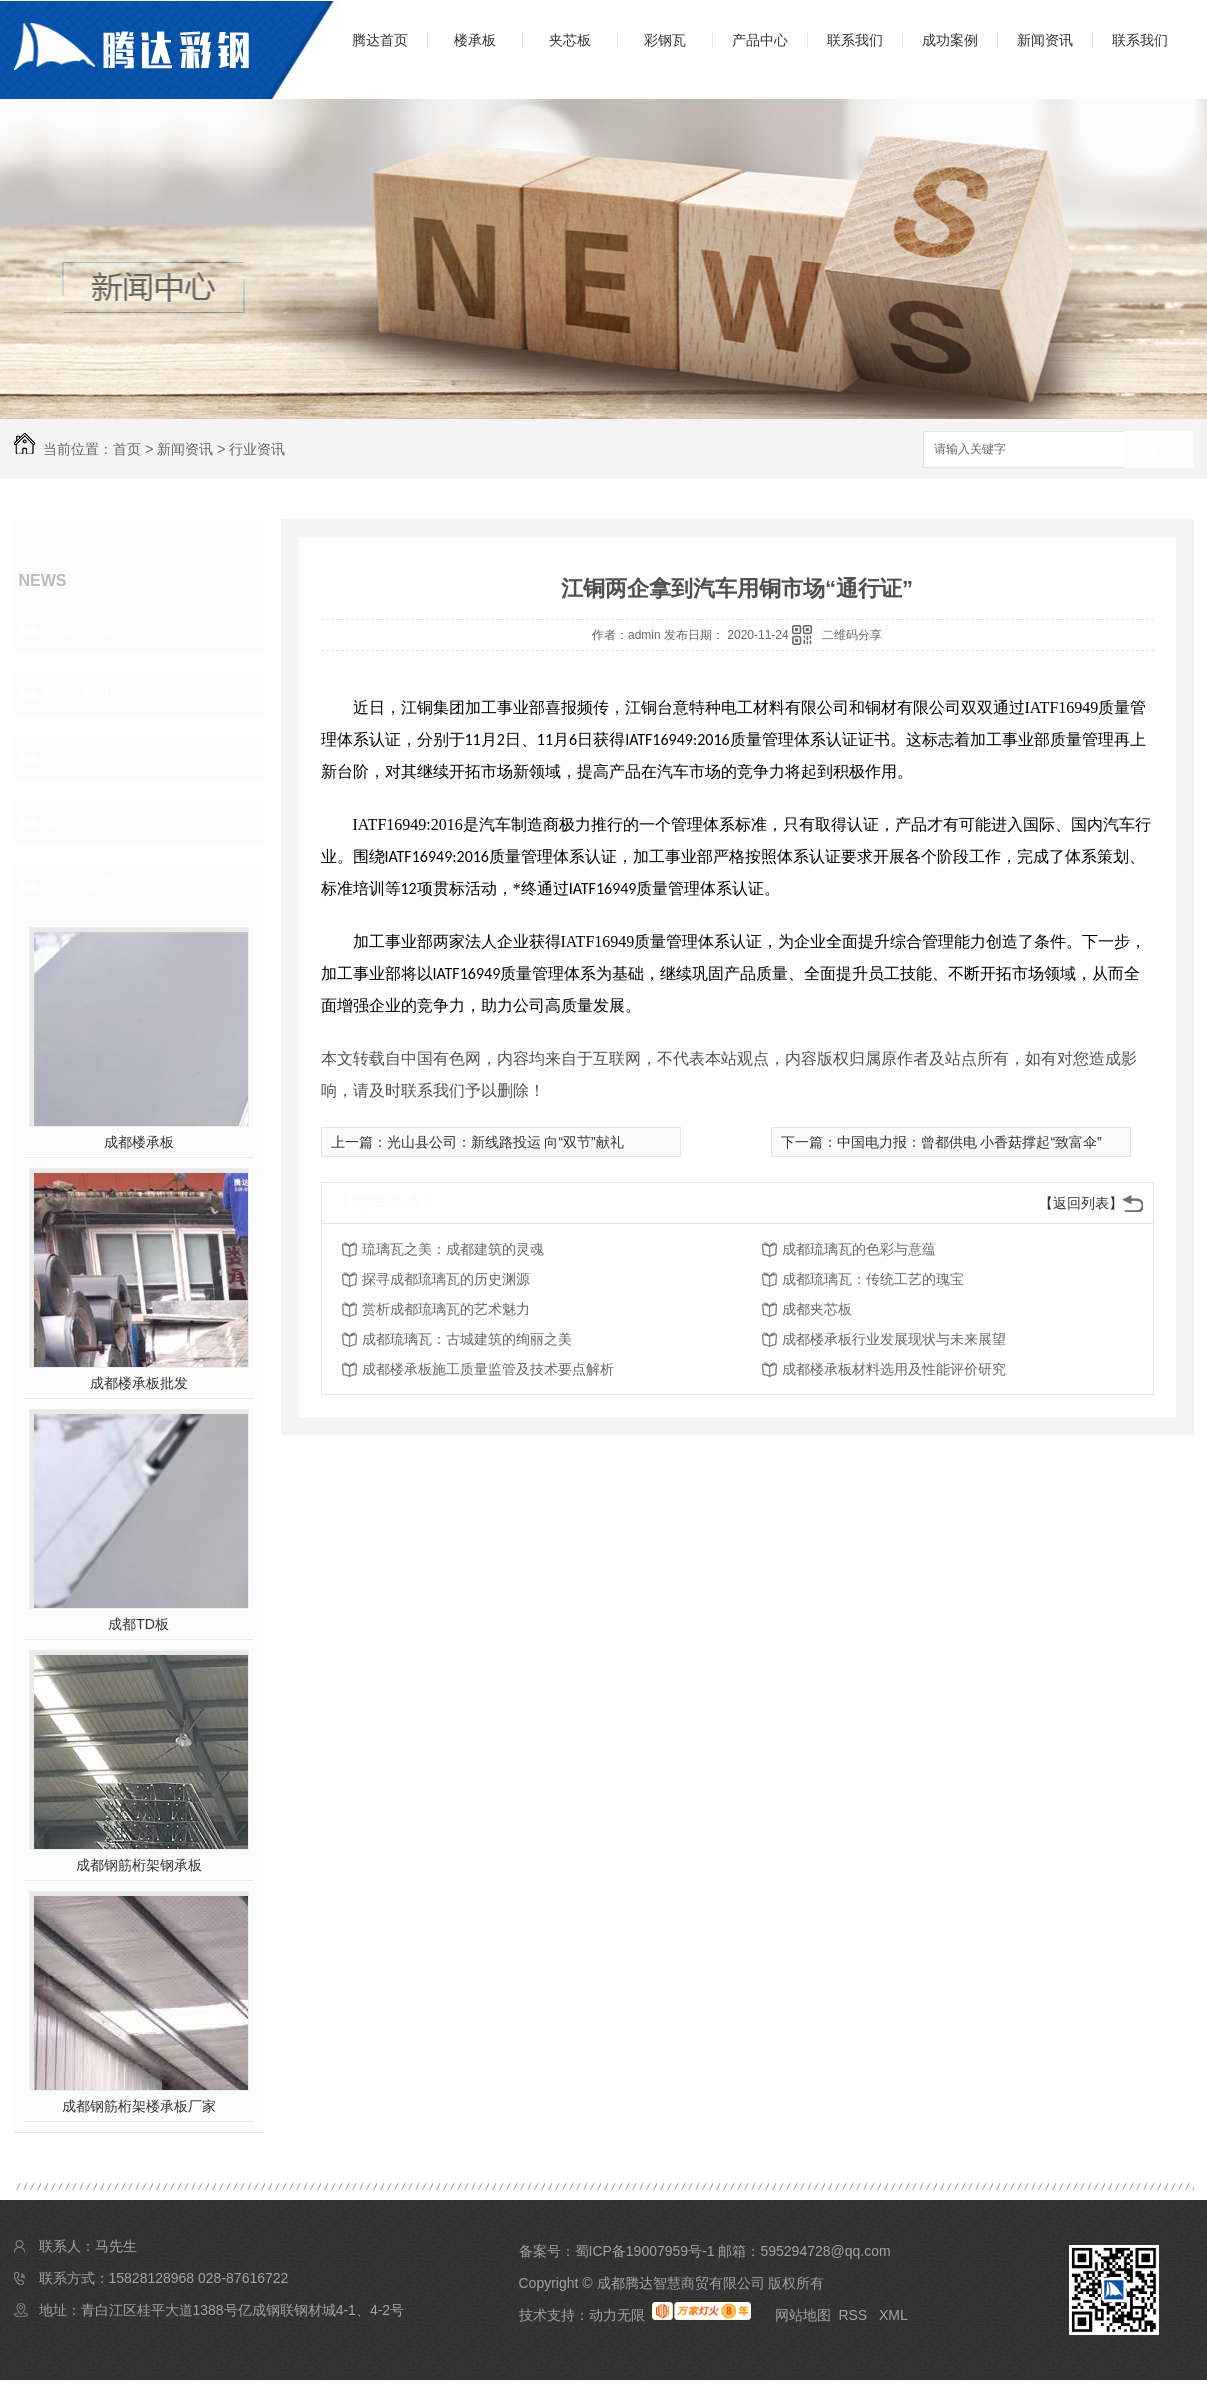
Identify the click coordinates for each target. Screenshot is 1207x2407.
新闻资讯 (1045, 40)
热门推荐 (80, 886)
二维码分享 (852, 635)
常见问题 (80, 758)
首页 (127, 449)
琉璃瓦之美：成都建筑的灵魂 (453, 1249)
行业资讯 (257, 449)
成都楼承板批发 (139, 1383)
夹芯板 (570, 40)
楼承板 (475, 40)
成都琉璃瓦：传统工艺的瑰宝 (873, 1279)
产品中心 (760, 40)
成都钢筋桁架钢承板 (139, 1865)
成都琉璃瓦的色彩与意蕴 (859, 1249)
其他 (62, 822)
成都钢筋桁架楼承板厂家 (139, 2106)
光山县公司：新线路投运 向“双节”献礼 (505, 1142)
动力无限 (617, 2315)
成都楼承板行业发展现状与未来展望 (894, 1339)
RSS (854, 2315)
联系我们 (855, 40)
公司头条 (80, 630)
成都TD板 (138, 1624)
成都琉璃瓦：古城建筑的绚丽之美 (467, 1339)
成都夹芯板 (817, 1309)
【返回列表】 (1081, 1203)
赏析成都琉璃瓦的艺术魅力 (446, 1309)
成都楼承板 (139, 1142)
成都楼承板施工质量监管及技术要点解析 (488, 1369)
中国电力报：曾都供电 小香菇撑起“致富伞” (969, 1142)
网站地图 (803, 2315)
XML (893, 2315)
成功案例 (950, 40)
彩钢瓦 (665, 40)
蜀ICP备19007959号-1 (645, 2251)
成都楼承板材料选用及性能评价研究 (894, 1369)
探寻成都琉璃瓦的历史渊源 (446, 1279)
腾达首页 (380, 40)
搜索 (1159, 450)
